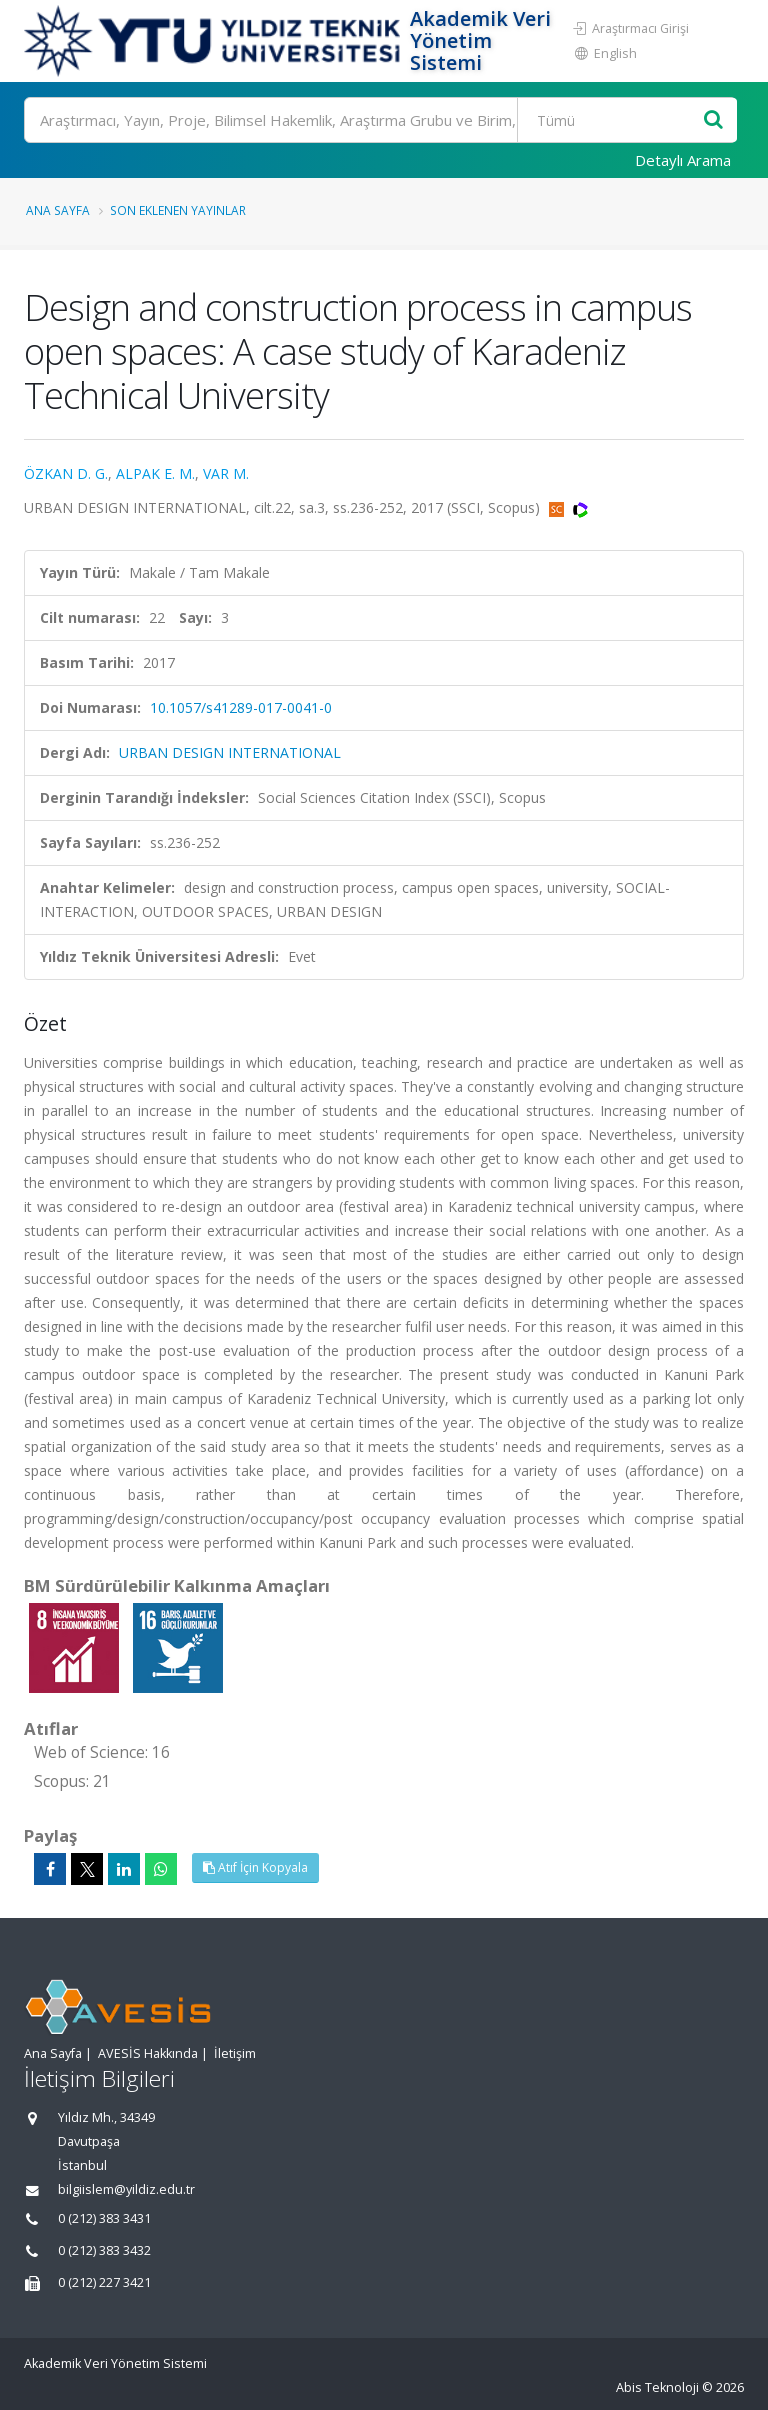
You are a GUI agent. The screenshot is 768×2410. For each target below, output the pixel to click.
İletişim (235, 2053)
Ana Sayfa (58, 210)
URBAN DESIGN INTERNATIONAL (230, 752)
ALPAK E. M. (155, 473)
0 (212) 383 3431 (104, 2218)
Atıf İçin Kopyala (255, 1867)
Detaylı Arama (683, 160)
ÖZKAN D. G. (66, 473)
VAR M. (226, 473)
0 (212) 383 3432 (104, 2250)
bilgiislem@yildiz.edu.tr (126, 2189)
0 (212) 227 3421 (104, 2282)
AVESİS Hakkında (148, 2053)
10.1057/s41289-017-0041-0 (241, 707)
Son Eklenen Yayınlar (178, 210)
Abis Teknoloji (657, 2387)
